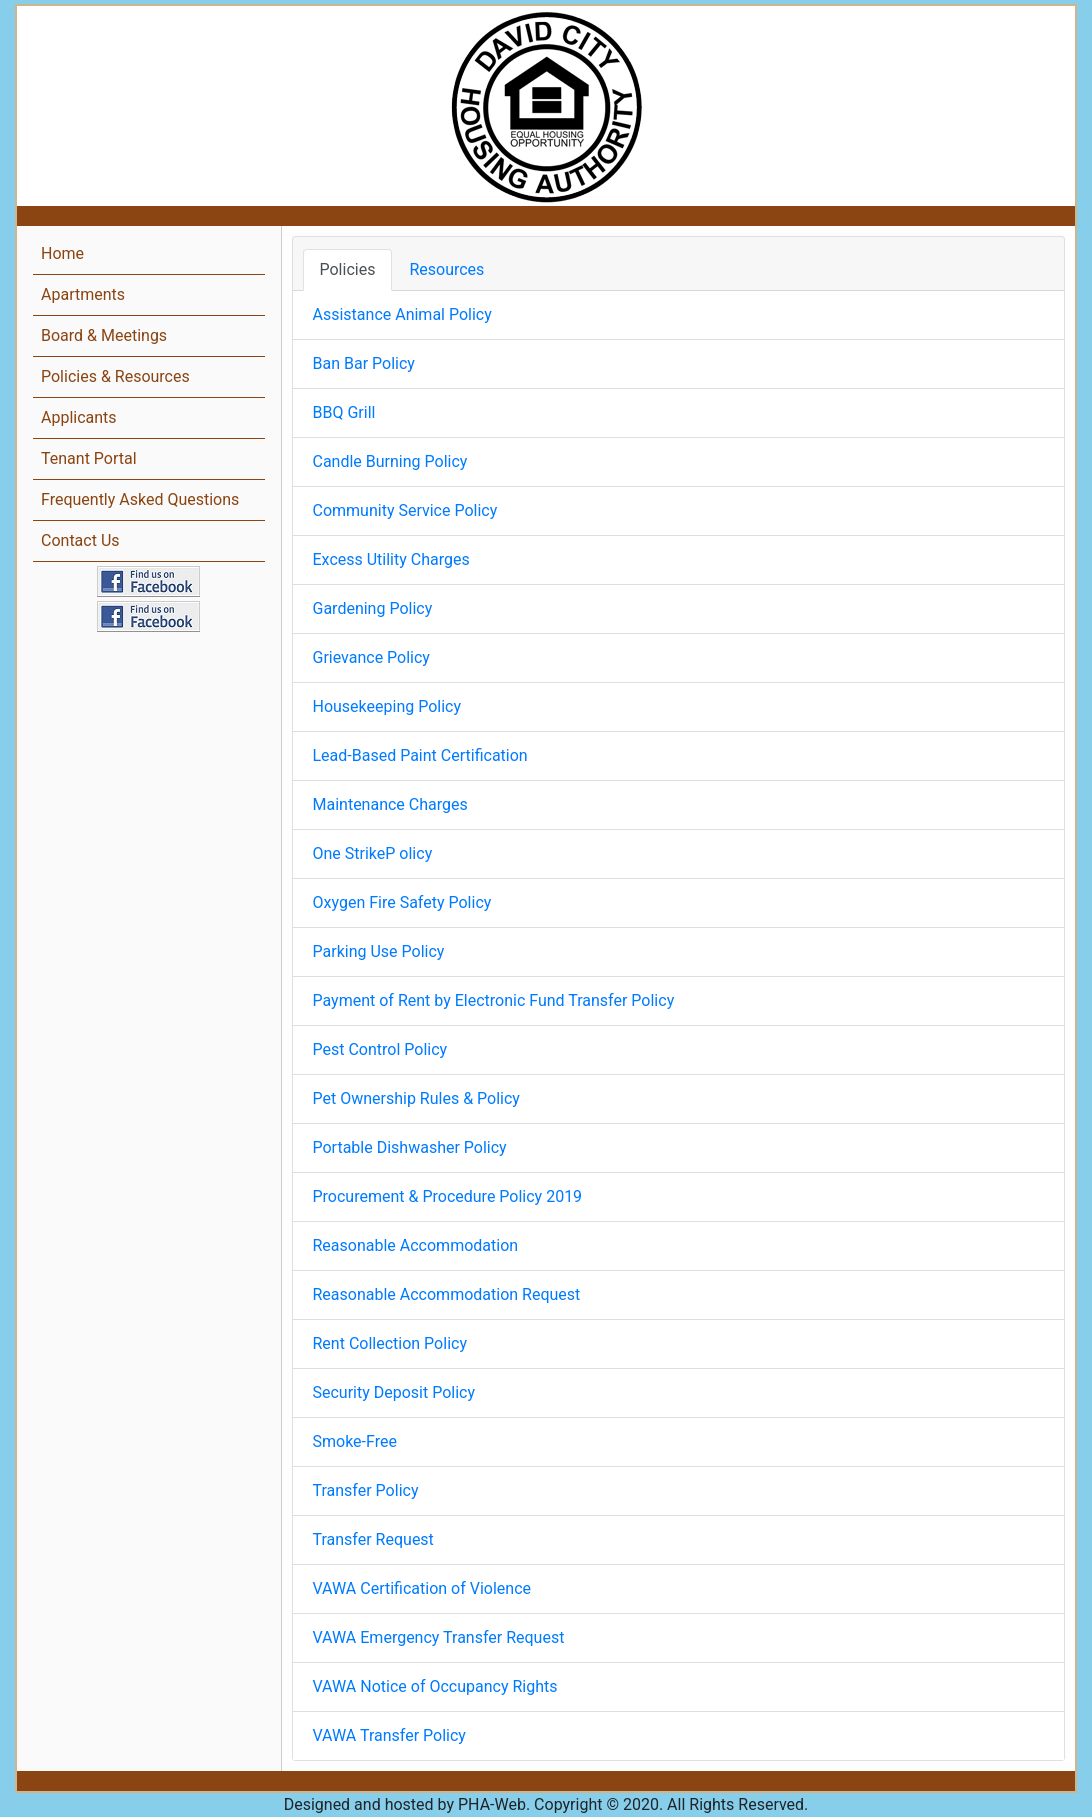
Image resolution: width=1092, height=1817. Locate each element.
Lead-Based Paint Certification (420, 755)
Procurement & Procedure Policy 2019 (448, 1196)
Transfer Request (373, 1539)
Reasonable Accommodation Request (447, 1294)
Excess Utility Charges (391, 559)
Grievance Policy (371, 657)
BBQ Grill (344, 412)
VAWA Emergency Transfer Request (439, 1637)
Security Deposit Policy (394, 1392)
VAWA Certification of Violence (422, 1588)
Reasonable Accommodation (416, 1245)
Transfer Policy (366, 1490)
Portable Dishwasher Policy (410, 1147)
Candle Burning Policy (390, 461)
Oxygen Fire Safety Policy (402, 902)
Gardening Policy (373, 608)
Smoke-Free (355, 1441)
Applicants (79, 417)
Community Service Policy (405, 510)
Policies (348, 269)
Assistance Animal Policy (402, 314)
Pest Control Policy (380, 1049)
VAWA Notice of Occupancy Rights (435, 1686)
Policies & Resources (115, 376)
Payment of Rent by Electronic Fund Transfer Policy (494, 1000)
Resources (446, 269)
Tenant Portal (89, 458)
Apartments (83, 294)
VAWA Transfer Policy (389, 1735)
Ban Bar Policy (364, 363)
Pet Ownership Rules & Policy (416, 1098)
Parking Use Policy (379, 951)
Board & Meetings (104, 335)
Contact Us (80, 540)
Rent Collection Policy (390, 1343)
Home (62, 253)
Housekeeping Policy (387, 706)
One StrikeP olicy (373, 853)
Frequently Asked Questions (140, 499)
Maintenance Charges (390, 804)
